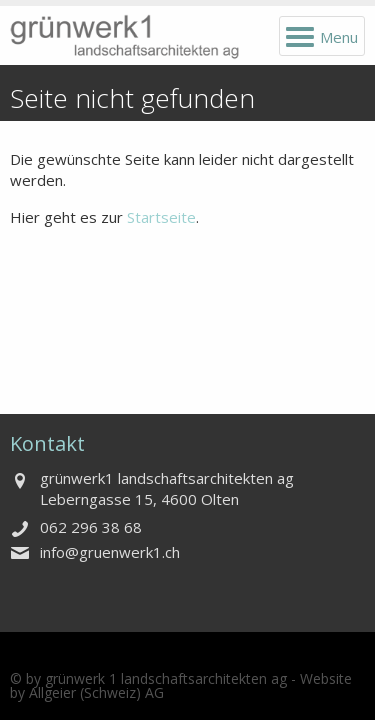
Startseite (161, 217)
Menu (339, 37)
